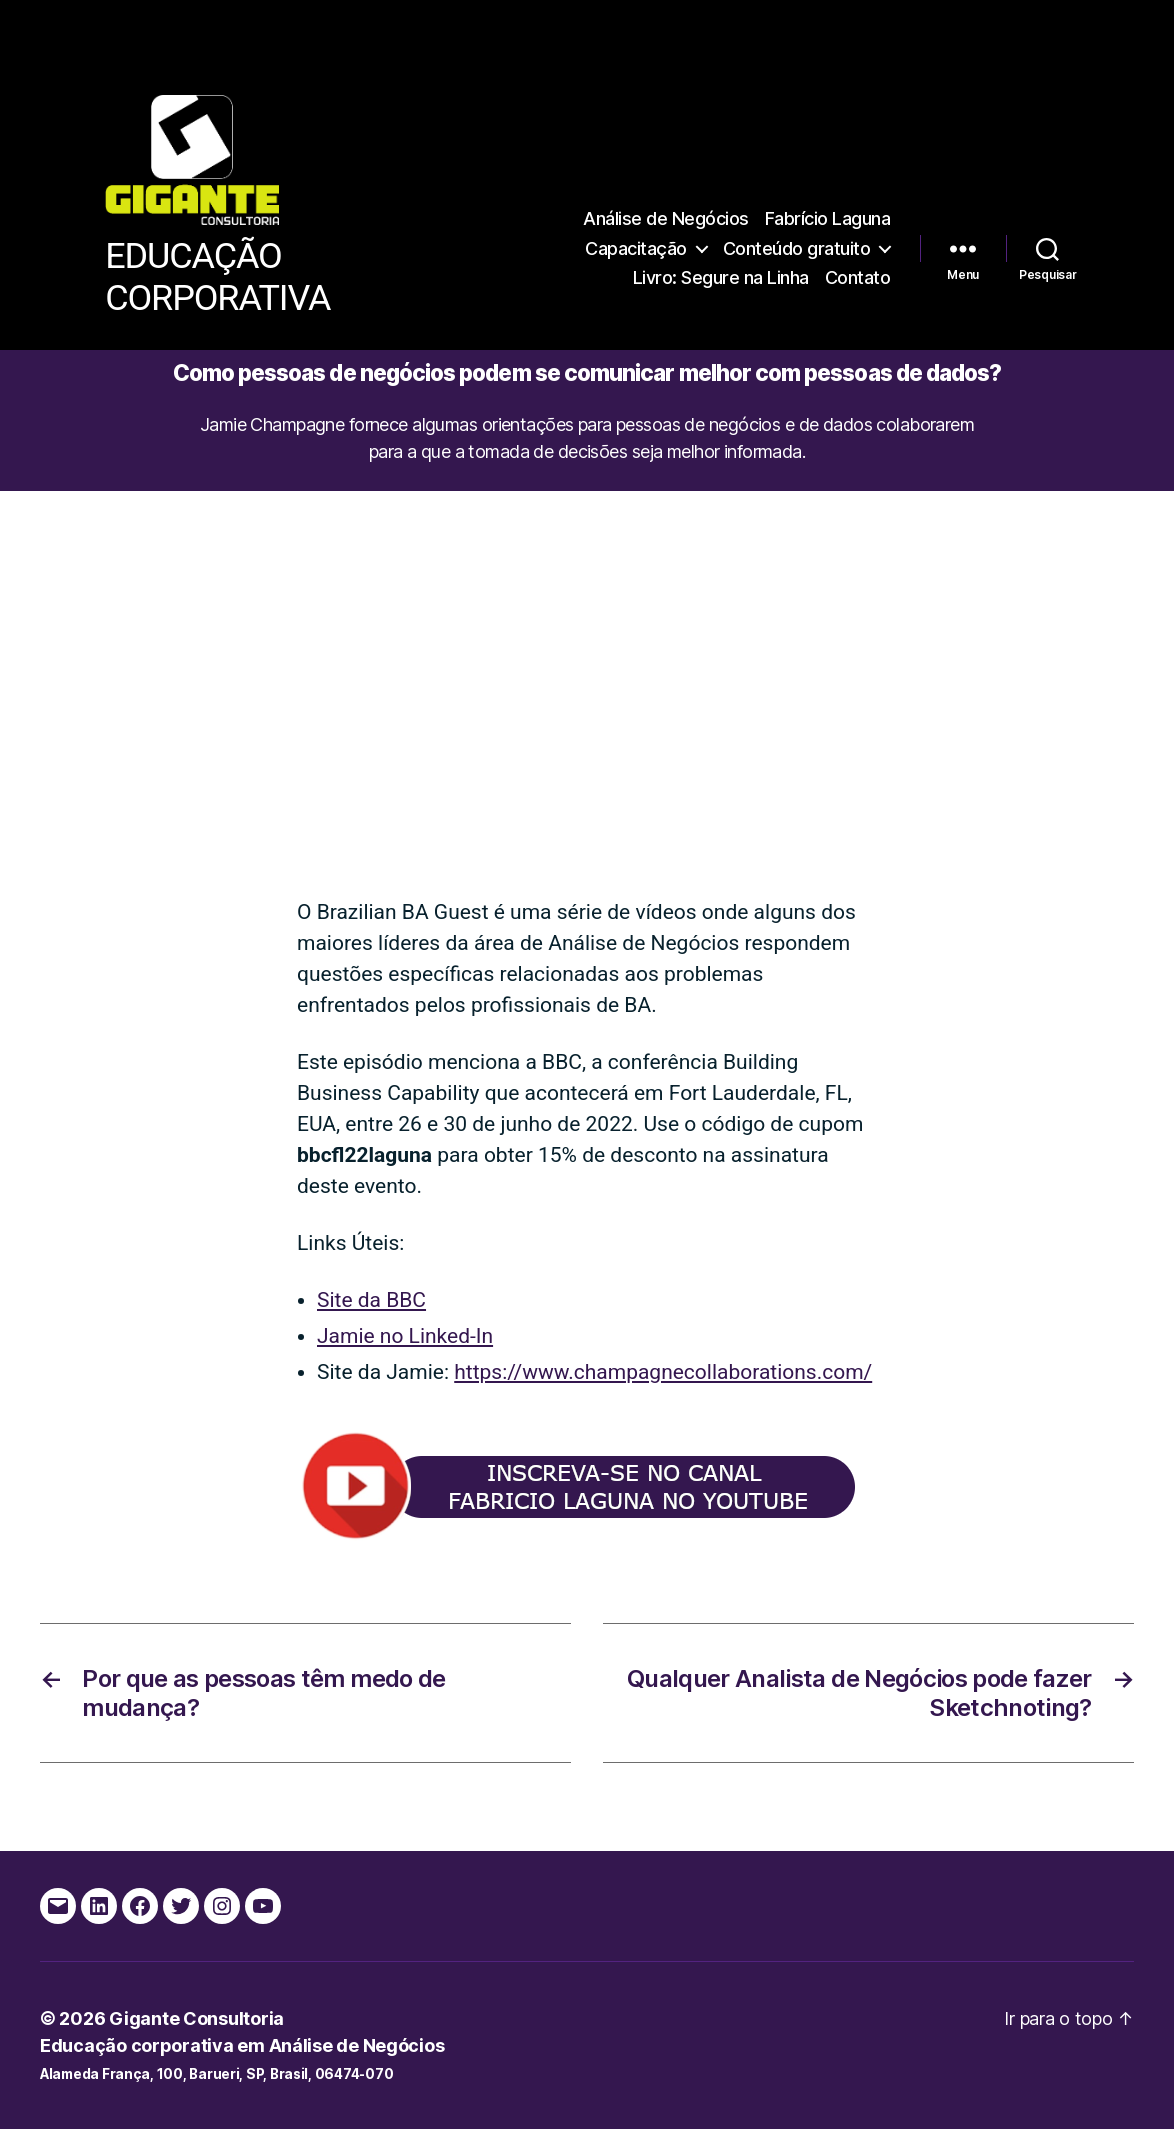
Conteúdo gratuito (797, 248)
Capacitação (636, 248)
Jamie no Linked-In (405, 1336)
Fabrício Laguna (828, 218)
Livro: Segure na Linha (721, 277)
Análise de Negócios (666, 218)
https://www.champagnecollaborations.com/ (663, 1372)
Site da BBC (371, 1300)
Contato (858, 277)
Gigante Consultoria (196, 2018)
